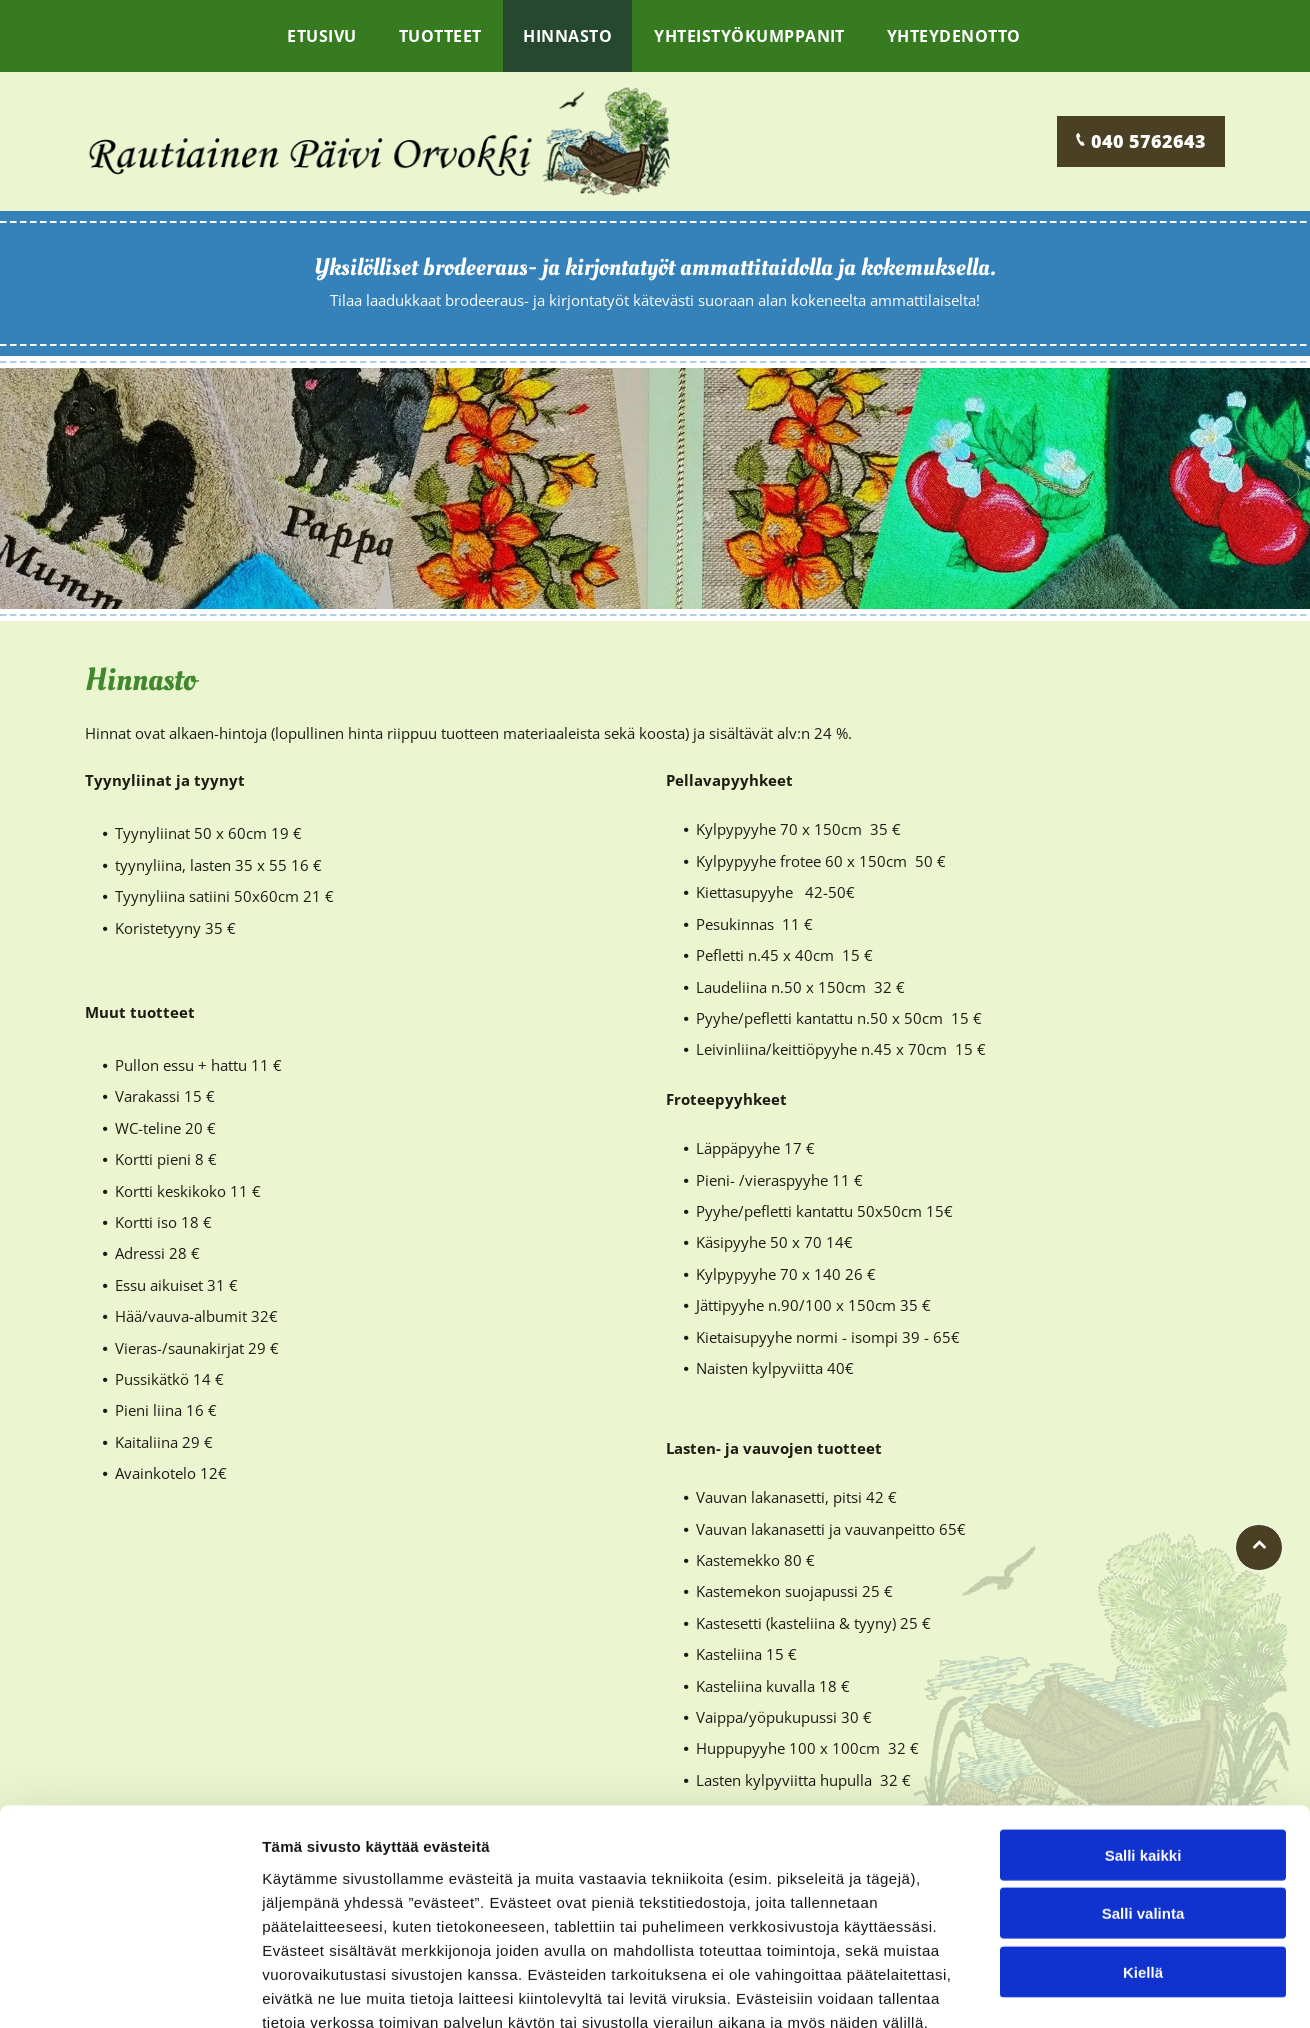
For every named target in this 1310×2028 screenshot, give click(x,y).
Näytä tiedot (1069, 1988)
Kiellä (1143, 1857)
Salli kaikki (1143, 1740)
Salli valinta (1143, 1798)
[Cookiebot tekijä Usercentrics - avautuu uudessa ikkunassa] (129, 1989)
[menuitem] (322, 36)
